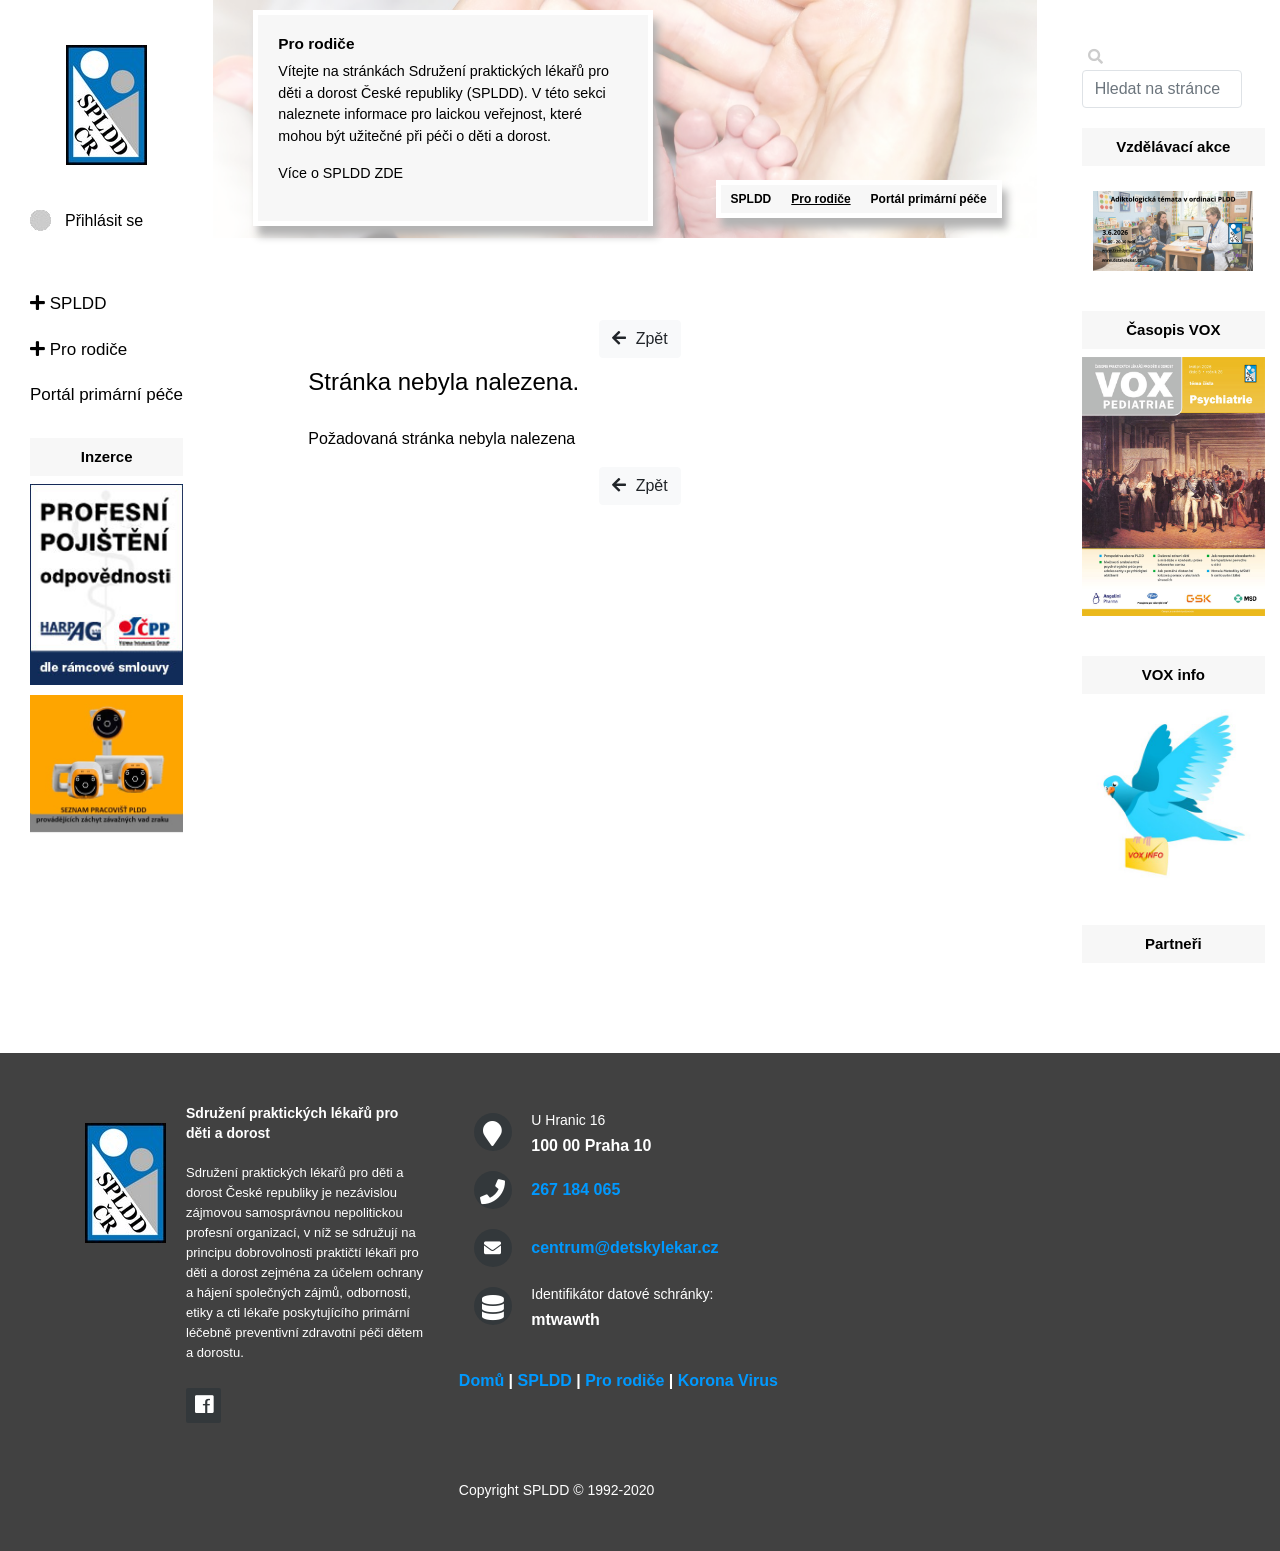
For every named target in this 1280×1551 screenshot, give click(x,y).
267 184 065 (575, 1189)
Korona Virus (728, 1380)
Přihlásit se (104, 220)
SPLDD (68, 303)
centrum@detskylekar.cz (624, 1247)
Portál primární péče (106, 394)
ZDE (388, 173)
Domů (481, 1380)
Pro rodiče (78, 349)
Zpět (639, 338)
